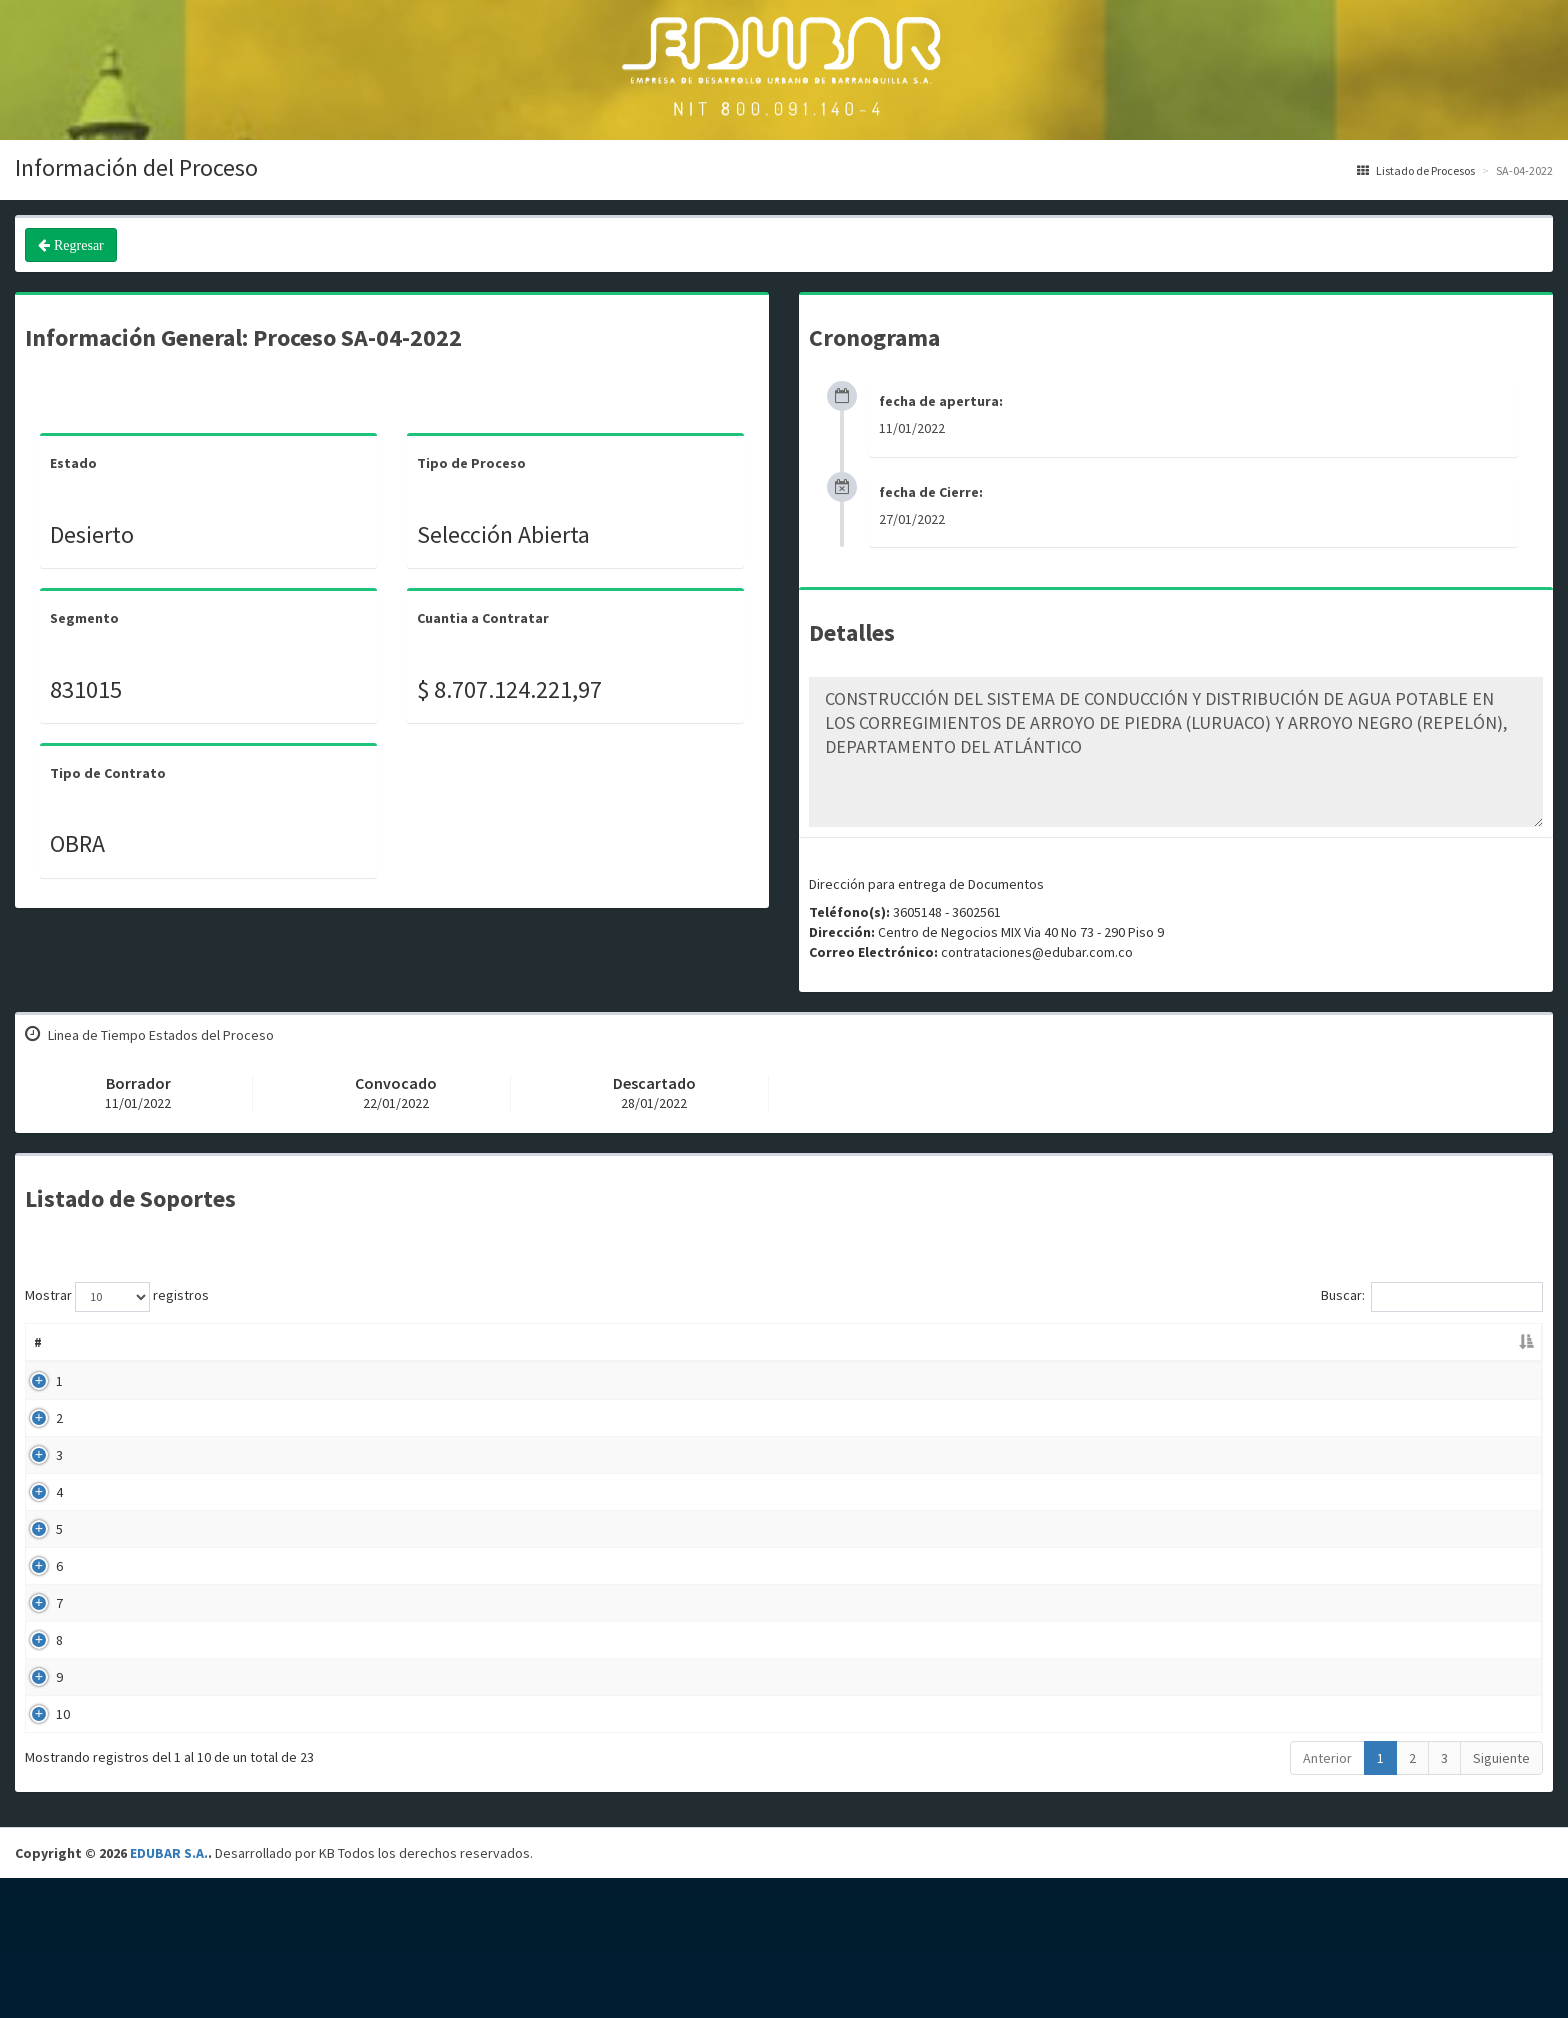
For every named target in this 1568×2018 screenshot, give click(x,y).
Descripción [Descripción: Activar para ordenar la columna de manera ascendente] (577, 1342)
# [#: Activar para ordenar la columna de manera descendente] (38, 1342)
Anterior (1327, 1898)
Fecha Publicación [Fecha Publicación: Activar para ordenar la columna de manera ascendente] (1051, 1342)
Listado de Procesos (1416, 170)
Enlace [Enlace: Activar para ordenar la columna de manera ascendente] (1383, 1342)
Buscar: (1432, 1297)
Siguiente (1501, 1898)
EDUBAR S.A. (169, 1993)
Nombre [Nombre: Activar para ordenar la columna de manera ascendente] (109, 1342)
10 (41, 1840)
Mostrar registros (117, 1297)
